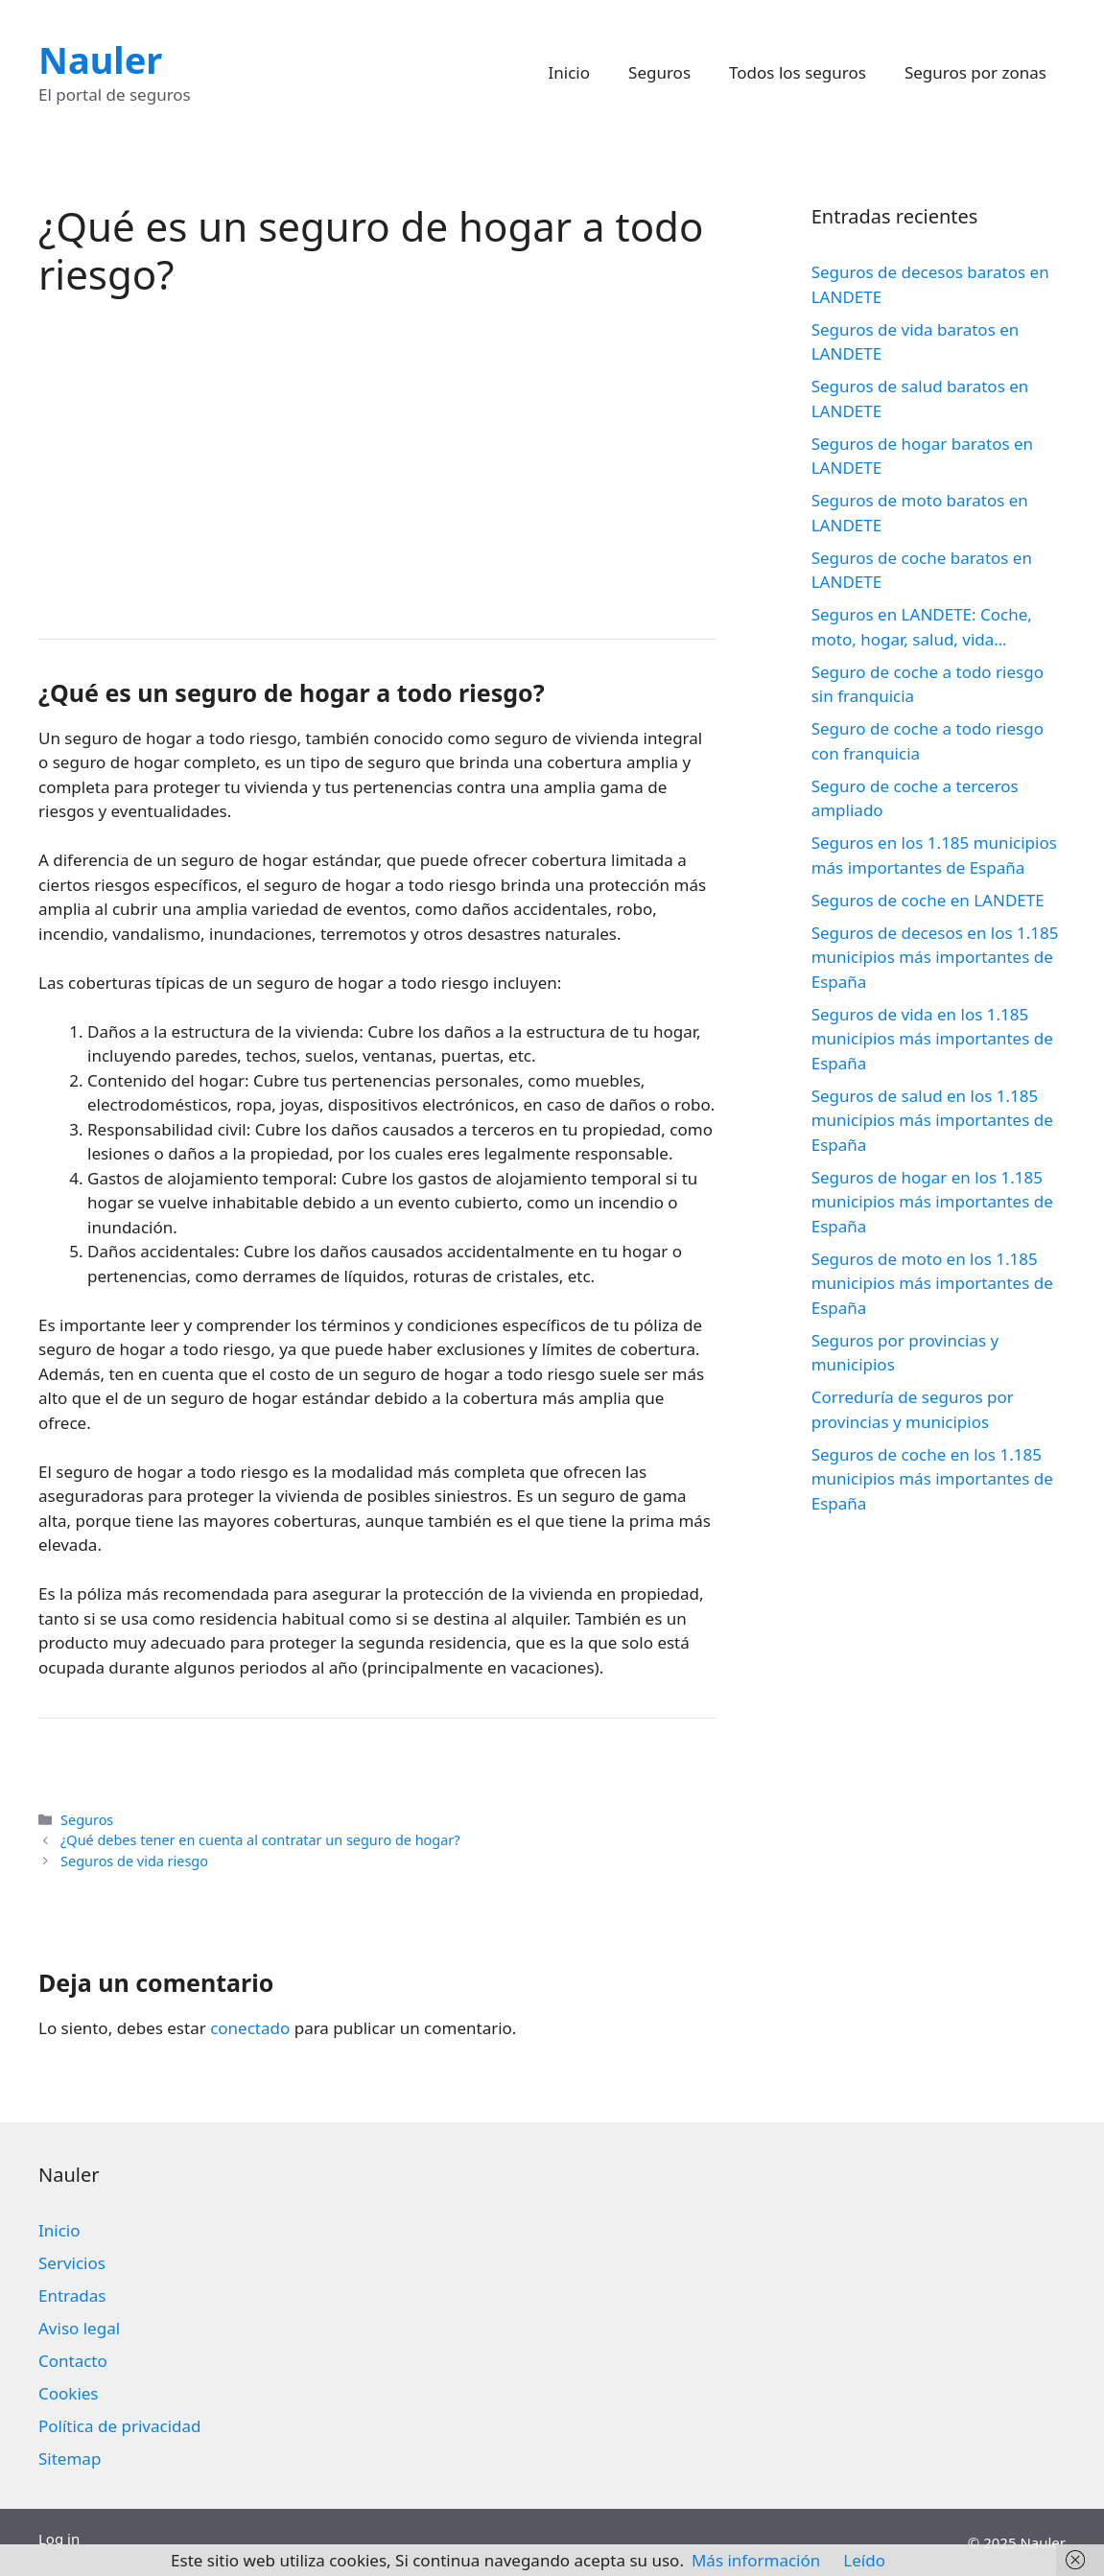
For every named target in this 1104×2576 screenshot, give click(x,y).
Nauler (100, 59)
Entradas (72, 2295)
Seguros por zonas (975, 72)
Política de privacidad (119, 2426)
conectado (250, 2028)
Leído (864, 2560)
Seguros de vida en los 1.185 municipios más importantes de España (932, 1038)
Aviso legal (79, 2328)
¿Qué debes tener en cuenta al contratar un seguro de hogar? (259, 1840)
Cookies (68, 2393)
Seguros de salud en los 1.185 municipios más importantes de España (932, 1120)
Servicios (72, 2263)
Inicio (570, 72)
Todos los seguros (797, 72)
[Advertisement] (377, 466)
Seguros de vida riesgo (134, 1861)
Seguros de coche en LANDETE (928, 900)
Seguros (659, 72)
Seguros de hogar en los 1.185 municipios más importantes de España (932, 1201)
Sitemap (69, 2458)
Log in (59, 2538)
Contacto (72, 2361)
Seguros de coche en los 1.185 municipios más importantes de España (932, 1478)
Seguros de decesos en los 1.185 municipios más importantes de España (935, 957)
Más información (756, 2560)
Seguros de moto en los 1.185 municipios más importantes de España (932, 1283)
